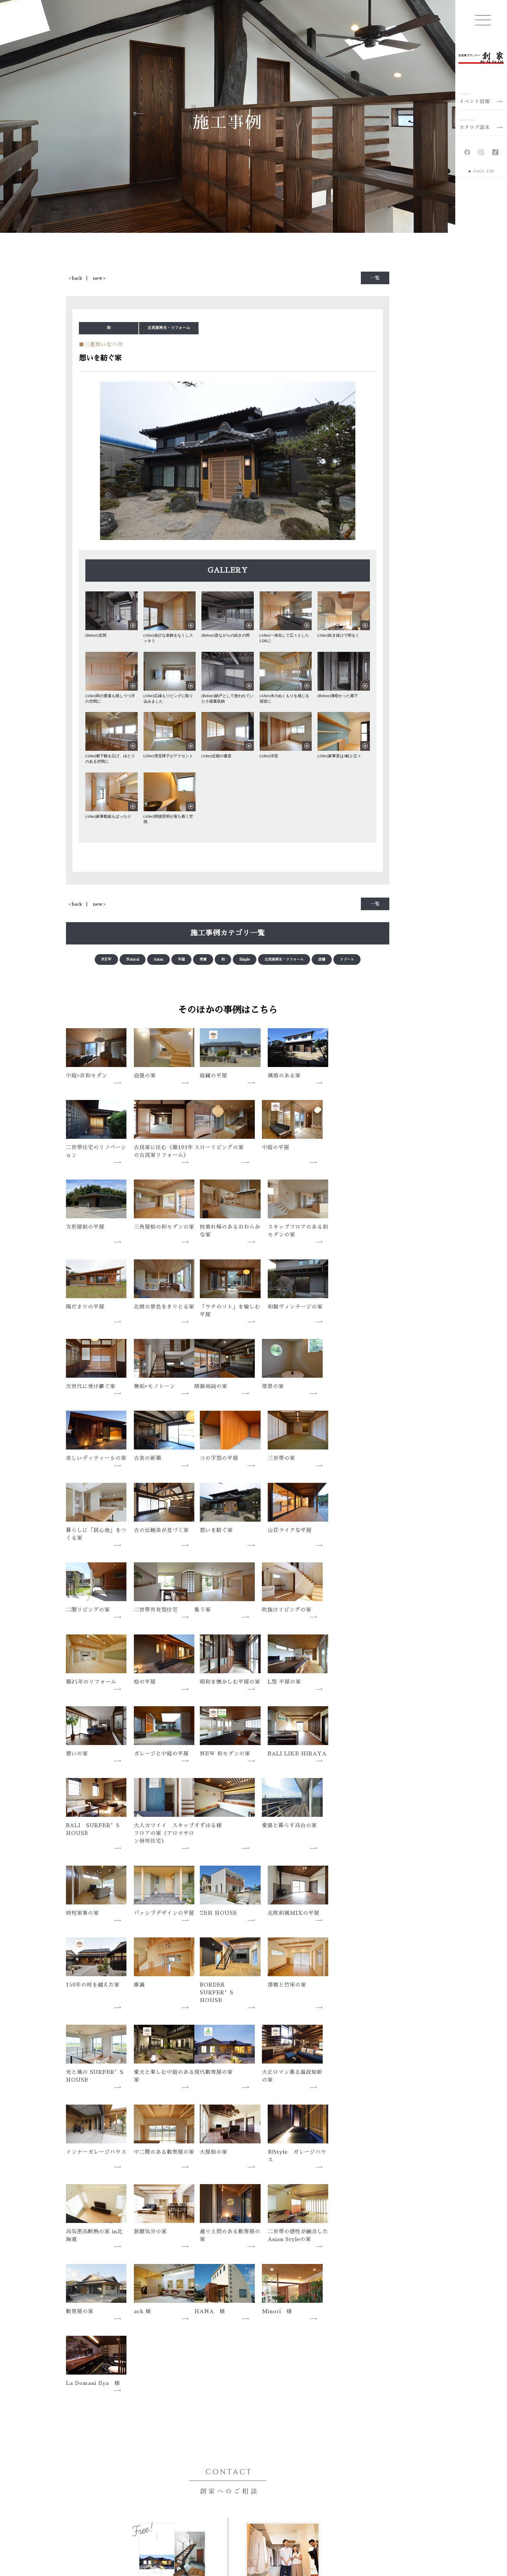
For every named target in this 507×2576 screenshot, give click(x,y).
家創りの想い (34, 2453)
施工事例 (140, 2482)
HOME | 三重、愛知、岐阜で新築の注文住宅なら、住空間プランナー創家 (97, 2433)
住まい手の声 (144, 2492)
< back (75, 278)
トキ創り (30, 2482)
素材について (34, 2501)
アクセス (263, 2360)
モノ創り (30, 2463)
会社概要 (198, 2360)
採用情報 (250, 2463)
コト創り (30, 2472)
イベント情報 (144, 2472)
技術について (34, 2511)
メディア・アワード (152, 2453)
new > (99, 278)
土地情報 (140, 2501)
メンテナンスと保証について (51, 2521)
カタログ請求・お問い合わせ (271, 2482)
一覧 (375, 277)
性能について (34, 2492)
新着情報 (140, 2463)
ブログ (247, 2453)
